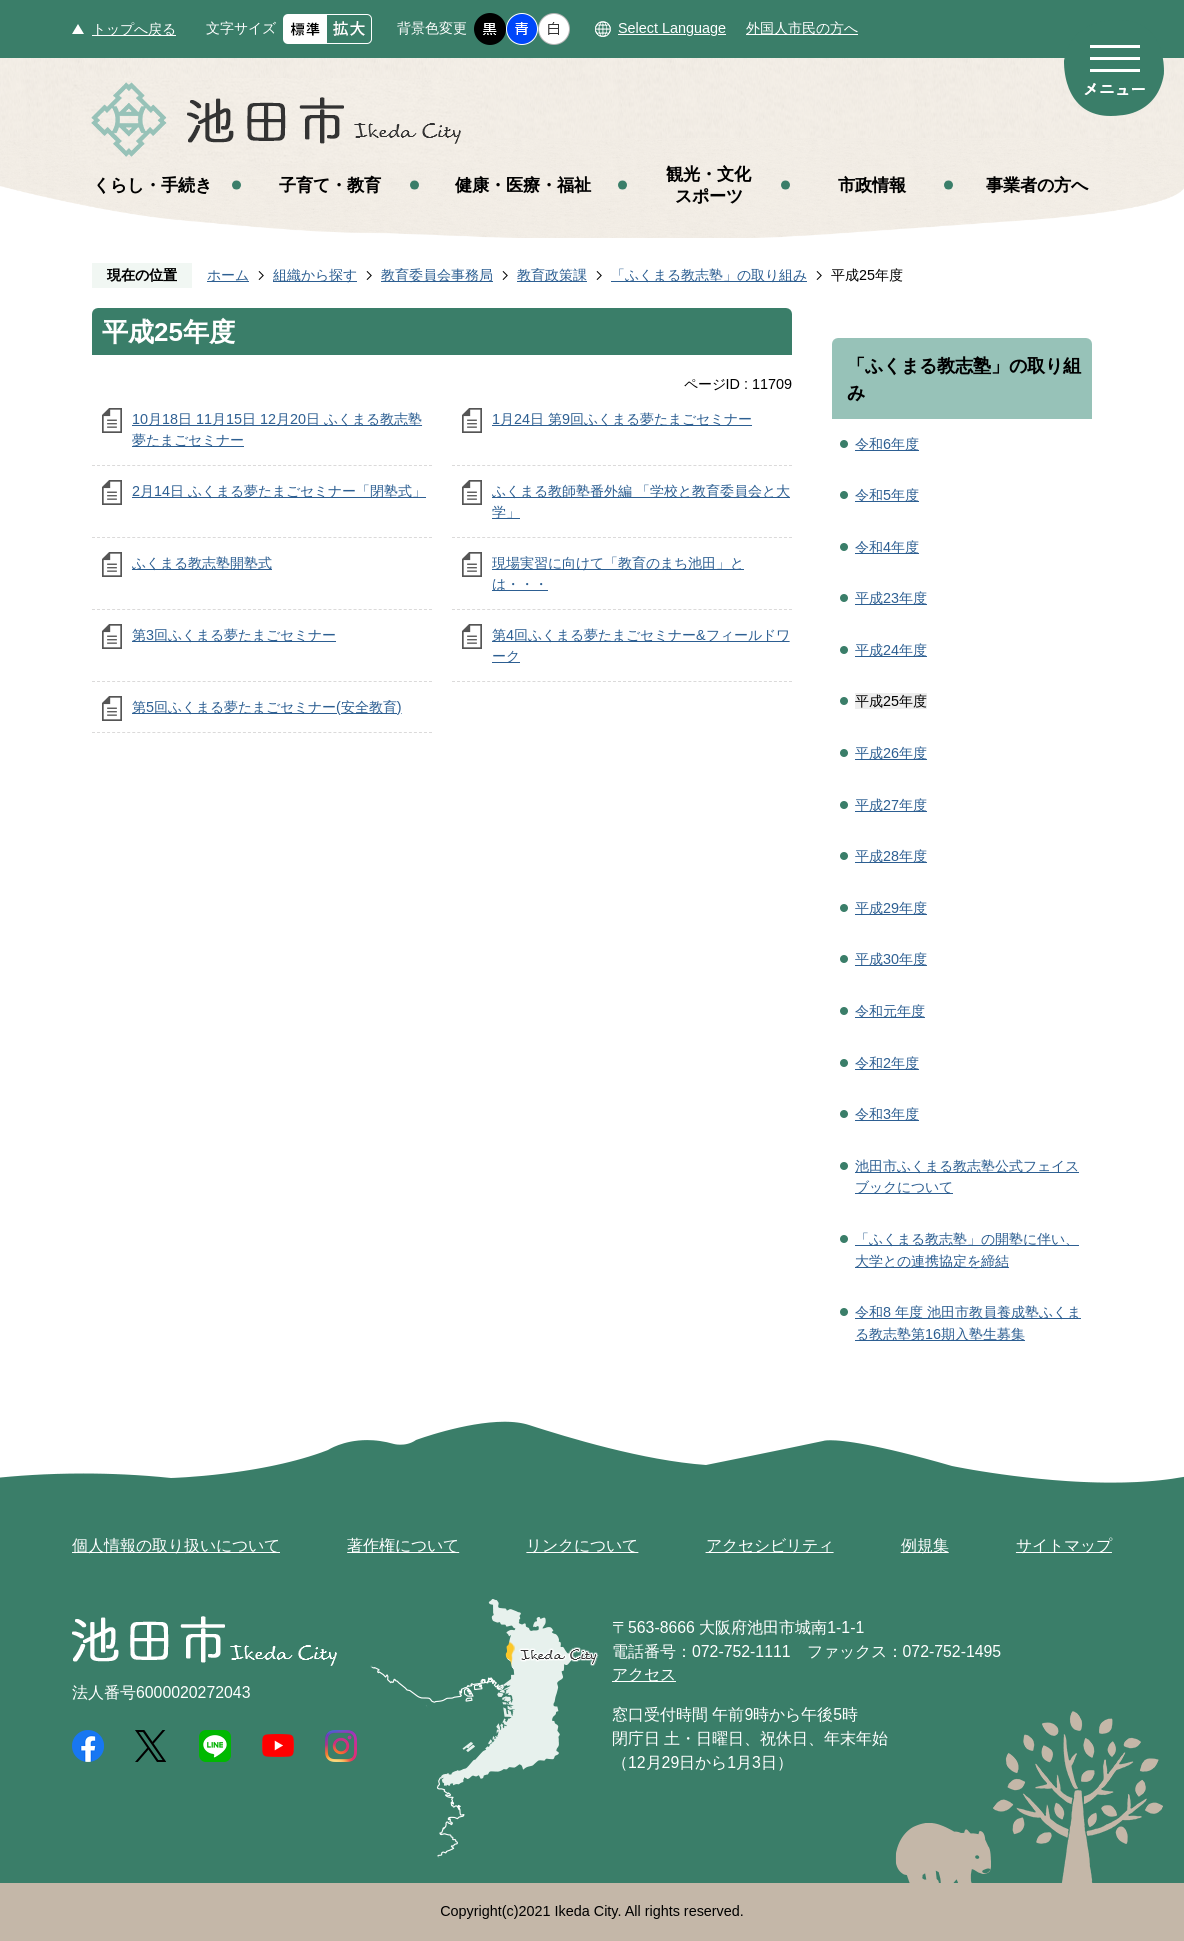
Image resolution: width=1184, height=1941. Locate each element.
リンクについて (582, 1545)
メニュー (1114, 68)
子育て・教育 (330, 185)
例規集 (925, 1545)
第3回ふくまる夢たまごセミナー (234, 635)
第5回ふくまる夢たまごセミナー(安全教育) (267, 707)
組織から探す (315, 275)
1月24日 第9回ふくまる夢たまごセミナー (622, 419)
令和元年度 (890, 1011)
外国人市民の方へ (802, 28)
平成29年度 (891, 908)
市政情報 (872, 185)
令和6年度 (887, 444)
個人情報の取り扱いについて (176, 1545)
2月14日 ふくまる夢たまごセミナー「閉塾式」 (279, 491)
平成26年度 (891, 753)
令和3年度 (887, 1114)
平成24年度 (891, 650)
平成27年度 (891, 805)
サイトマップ (1064, 1545)
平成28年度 (891, 856)
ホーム (228, 275)
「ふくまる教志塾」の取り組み (709, 275)
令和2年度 (887, 1063)
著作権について (403, 1545)
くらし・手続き (152, 185)
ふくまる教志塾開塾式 (202, 563)
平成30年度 (891, 959)
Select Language (672, 28)
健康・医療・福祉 (523, 185)
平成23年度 (891, 598)
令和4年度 (887, 547)
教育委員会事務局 (437, 275)
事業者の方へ (1037, 185)
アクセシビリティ (770, 1545)
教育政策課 (552, 275)
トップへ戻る (134, 29)
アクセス (644, 1674)
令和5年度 (887, 495)
